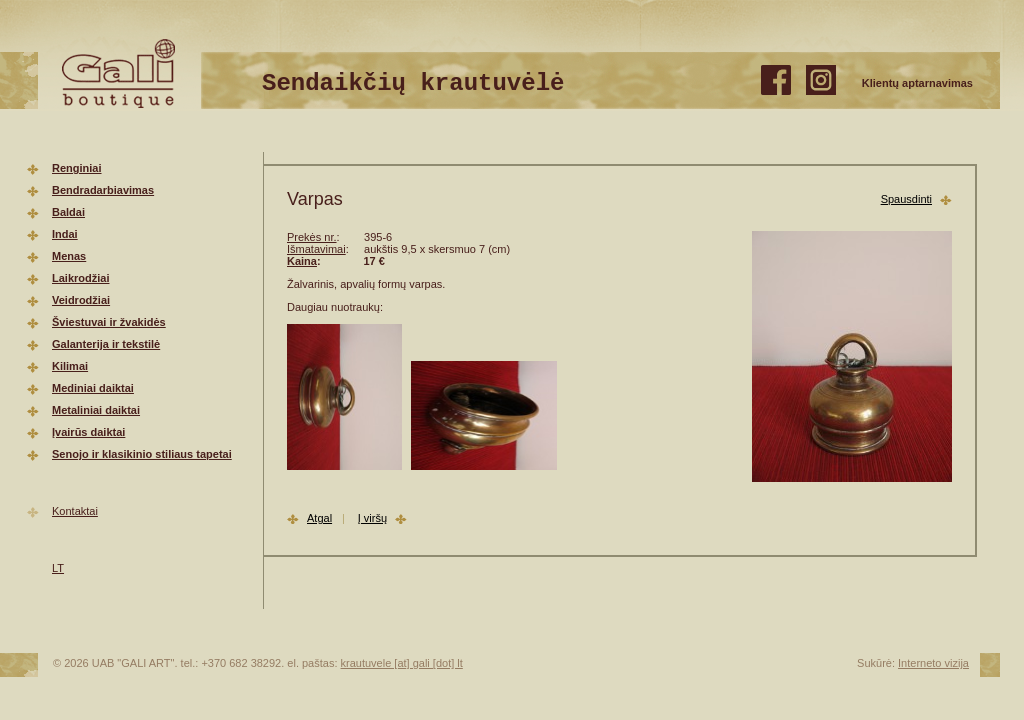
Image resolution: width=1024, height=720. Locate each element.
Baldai (68, 212)
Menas (69, 256)
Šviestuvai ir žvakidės (109, 322)
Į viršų (372, 518)
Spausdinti (906, 199)
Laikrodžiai (80, 278)
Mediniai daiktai (93, 388)
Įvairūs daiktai (88, 432)
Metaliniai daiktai (96, 410)
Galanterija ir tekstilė (106, 344)
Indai (65, 234)
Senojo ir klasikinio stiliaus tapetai (142, 454)
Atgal (319, 518)
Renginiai (77, 168)
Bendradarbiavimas (103, 190)
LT (58, 568)
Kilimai (70, 366)
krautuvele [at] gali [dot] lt (402, 663)
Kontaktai (75, 511)
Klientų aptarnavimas (917, 83)
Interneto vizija (933, 663)
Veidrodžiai (81, 300)
